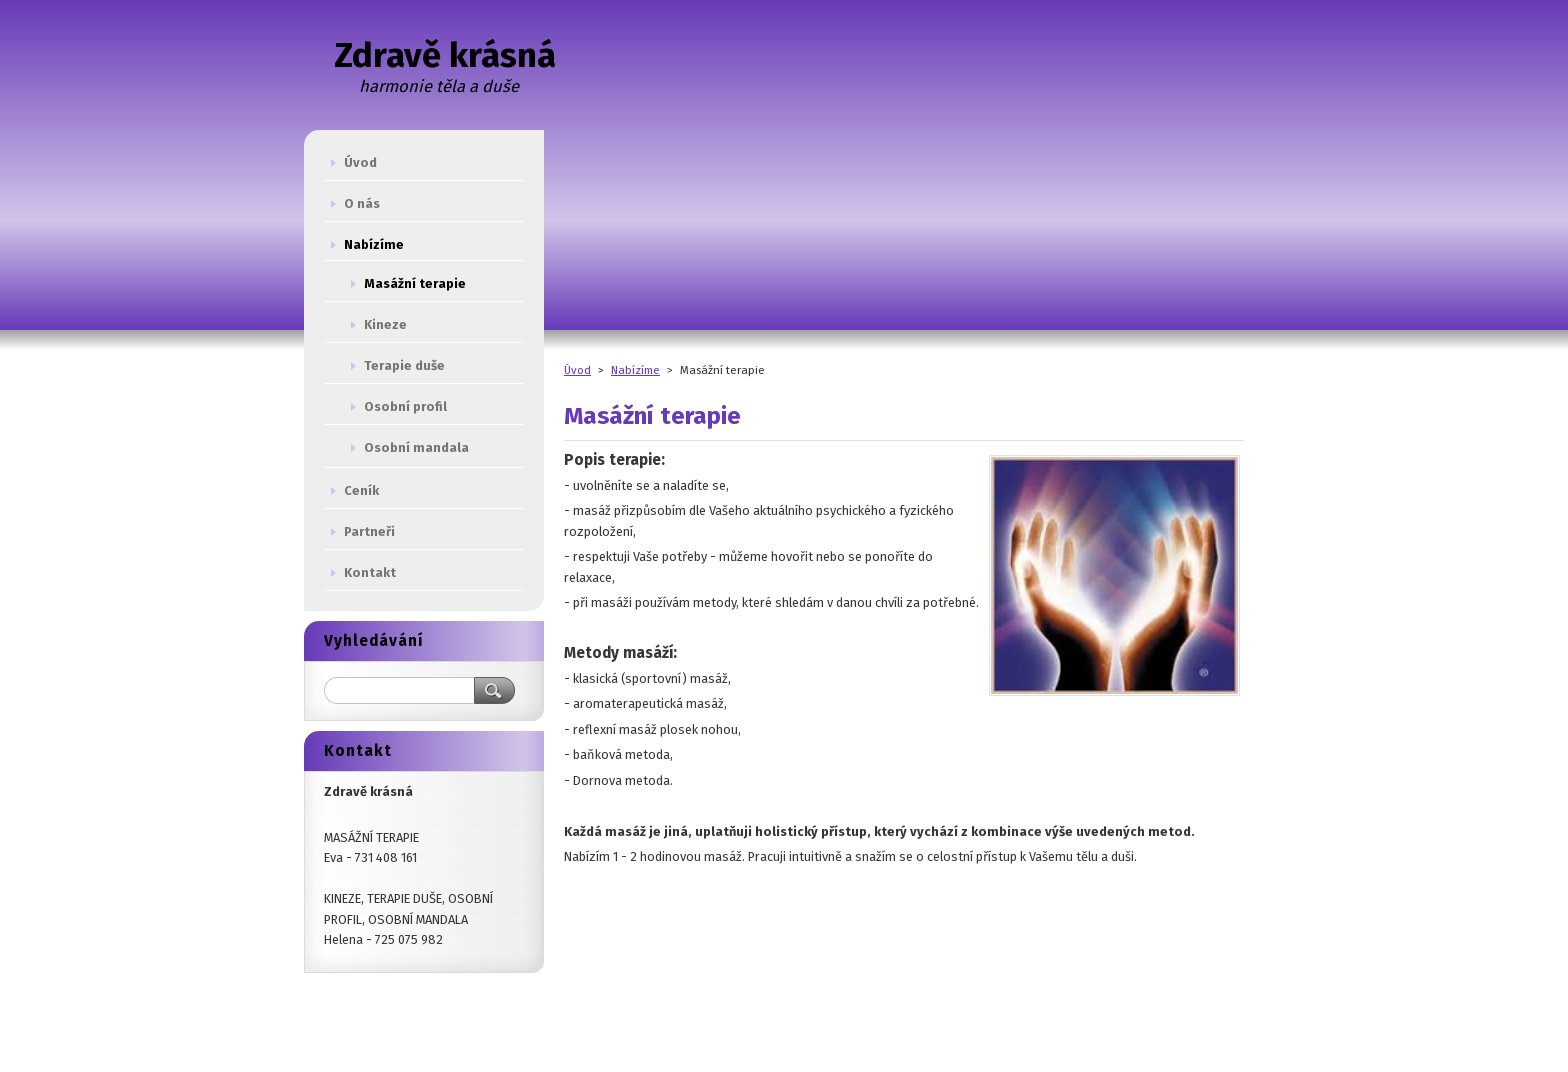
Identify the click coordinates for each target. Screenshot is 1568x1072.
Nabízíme (635, 370)
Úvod (577, 370)
